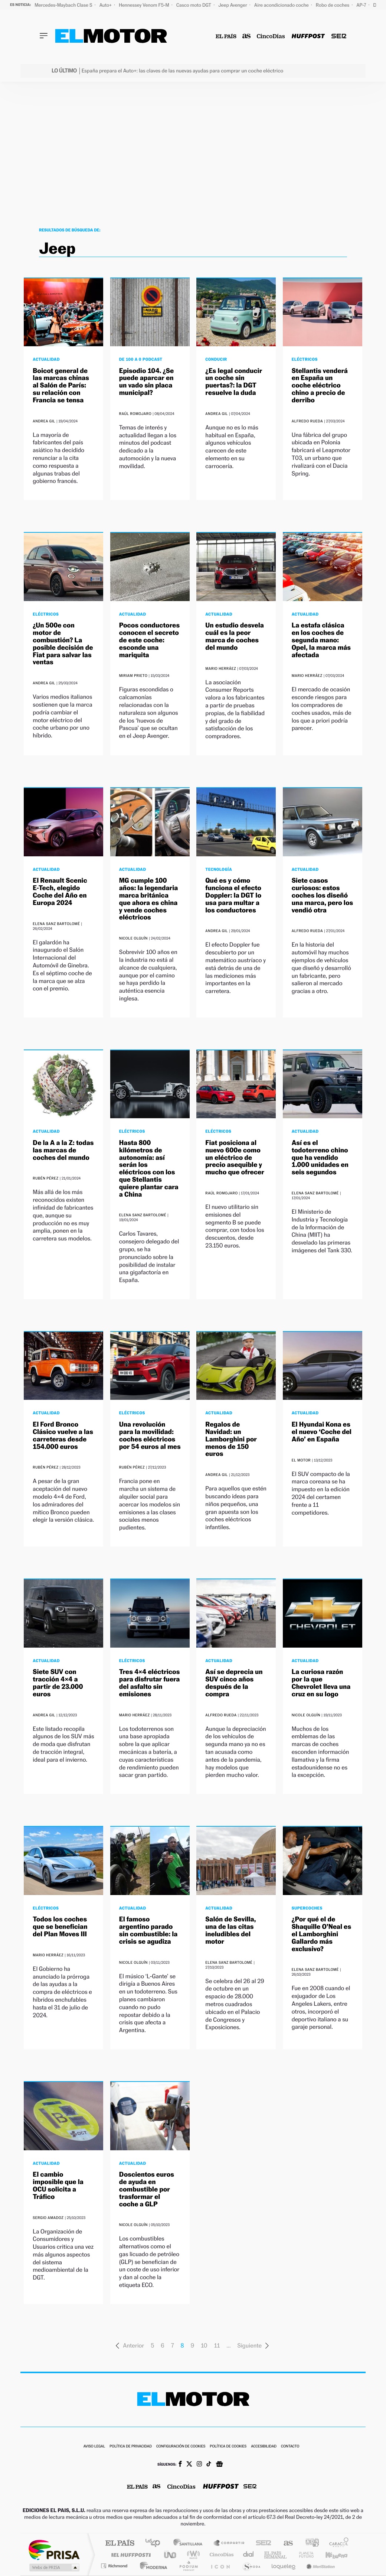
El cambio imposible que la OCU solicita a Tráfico (58, 2185)
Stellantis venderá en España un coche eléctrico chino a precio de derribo (320, 385)
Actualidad (46, 359)
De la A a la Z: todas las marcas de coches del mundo (63, 1150)
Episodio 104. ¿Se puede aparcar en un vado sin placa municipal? (146, 382)
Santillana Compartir (229, 2543)
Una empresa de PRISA (54, 2549)
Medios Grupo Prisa (53, 2567)
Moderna (151, 2565)
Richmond (115, 2565)
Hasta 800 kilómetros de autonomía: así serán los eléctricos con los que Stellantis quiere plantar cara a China (149, 1168)
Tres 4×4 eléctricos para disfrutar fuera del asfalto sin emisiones (149, 1683)
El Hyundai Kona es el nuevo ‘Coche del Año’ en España (321, 1432)
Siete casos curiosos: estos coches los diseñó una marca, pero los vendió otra (322, 895)
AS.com (285, 2543)
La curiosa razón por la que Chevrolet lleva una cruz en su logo (321, 1683)
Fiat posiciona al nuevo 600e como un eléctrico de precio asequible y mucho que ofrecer (234, 1157)
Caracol (337, 2543)
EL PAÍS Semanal (276, 2554)
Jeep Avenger (233, 5)
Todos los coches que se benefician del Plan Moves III (60, 1926)
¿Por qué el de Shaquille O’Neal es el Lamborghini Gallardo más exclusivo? (321, 1934)
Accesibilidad (264, 2446)
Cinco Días (220, 2554)
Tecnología (218, 869)
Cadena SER (261, 2543)
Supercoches (307, 1908)
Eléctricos (305, 359)
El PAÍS (119, 2543)
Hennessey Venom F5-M (144, 5)
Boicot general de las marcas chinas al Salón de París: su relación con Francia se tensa (61, 385)
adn (309, 2543)
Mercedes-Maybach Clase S (64, 5)
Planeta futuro (303, 2554)
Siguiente (253, 2345)
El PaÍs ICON (220, 2565)
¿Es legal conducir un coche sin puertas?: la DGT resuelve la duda (233, 382)
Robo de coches (333, 5)
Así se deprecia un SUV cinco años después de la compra (233, 1683)
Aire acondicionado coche (282, 5)
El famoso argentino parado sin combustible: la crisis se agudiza (148, 1930)
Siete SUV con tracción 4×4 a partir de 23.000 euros (58, 1683)
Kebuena (330, 2554)
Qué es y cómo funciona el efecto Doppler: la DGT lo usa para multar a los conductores (233, 895)
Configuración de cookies (180, 2446)
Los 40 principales (155, 2543)
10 (204, 2345)
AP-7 (361, 5)
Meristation (319, 2565)
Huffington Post (129, 2554)
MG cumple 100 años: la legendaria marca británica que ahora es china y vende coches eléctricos (148, 899)
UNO (170, 2554)
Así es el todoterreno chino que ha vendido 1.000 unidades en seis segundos (320, 1157)
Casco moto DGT (194, 5)
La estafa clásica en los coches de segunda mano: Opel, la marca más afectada (321, 640)
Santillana (190, 2543)
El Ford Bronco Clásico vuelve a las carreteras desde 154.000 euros (63, 1435)
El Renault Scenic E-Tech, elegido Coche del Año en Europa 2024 (60, 891)
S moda (251, 2565)
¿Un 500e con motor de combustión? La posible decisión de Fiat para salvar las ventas (63, 644)
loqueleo (284, 2565)
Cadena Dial (248, 2554)
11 (217, 2345)
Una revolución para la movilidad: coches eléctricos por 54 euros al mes (150, 1435)
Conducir (216, 359)
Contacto (290, 2446)
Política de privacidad (130, 2446)
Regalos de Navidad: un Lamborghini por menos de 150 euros (231, 1439)
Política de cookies (228, 2446)
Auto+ (106, 5)
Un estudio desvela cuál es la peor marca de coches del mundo (234, 636)
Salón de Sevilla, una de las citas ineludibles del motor (230, 1930)
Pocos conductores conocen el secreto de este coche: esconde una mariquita (149, 640)
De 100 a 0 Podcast (141, 359)
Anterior (130, 2345)
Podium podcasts (188, 2565)
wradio (192, 2554)
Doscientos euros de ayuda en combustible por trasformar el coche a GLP (146, 2189)
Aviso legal (94, 2446)
